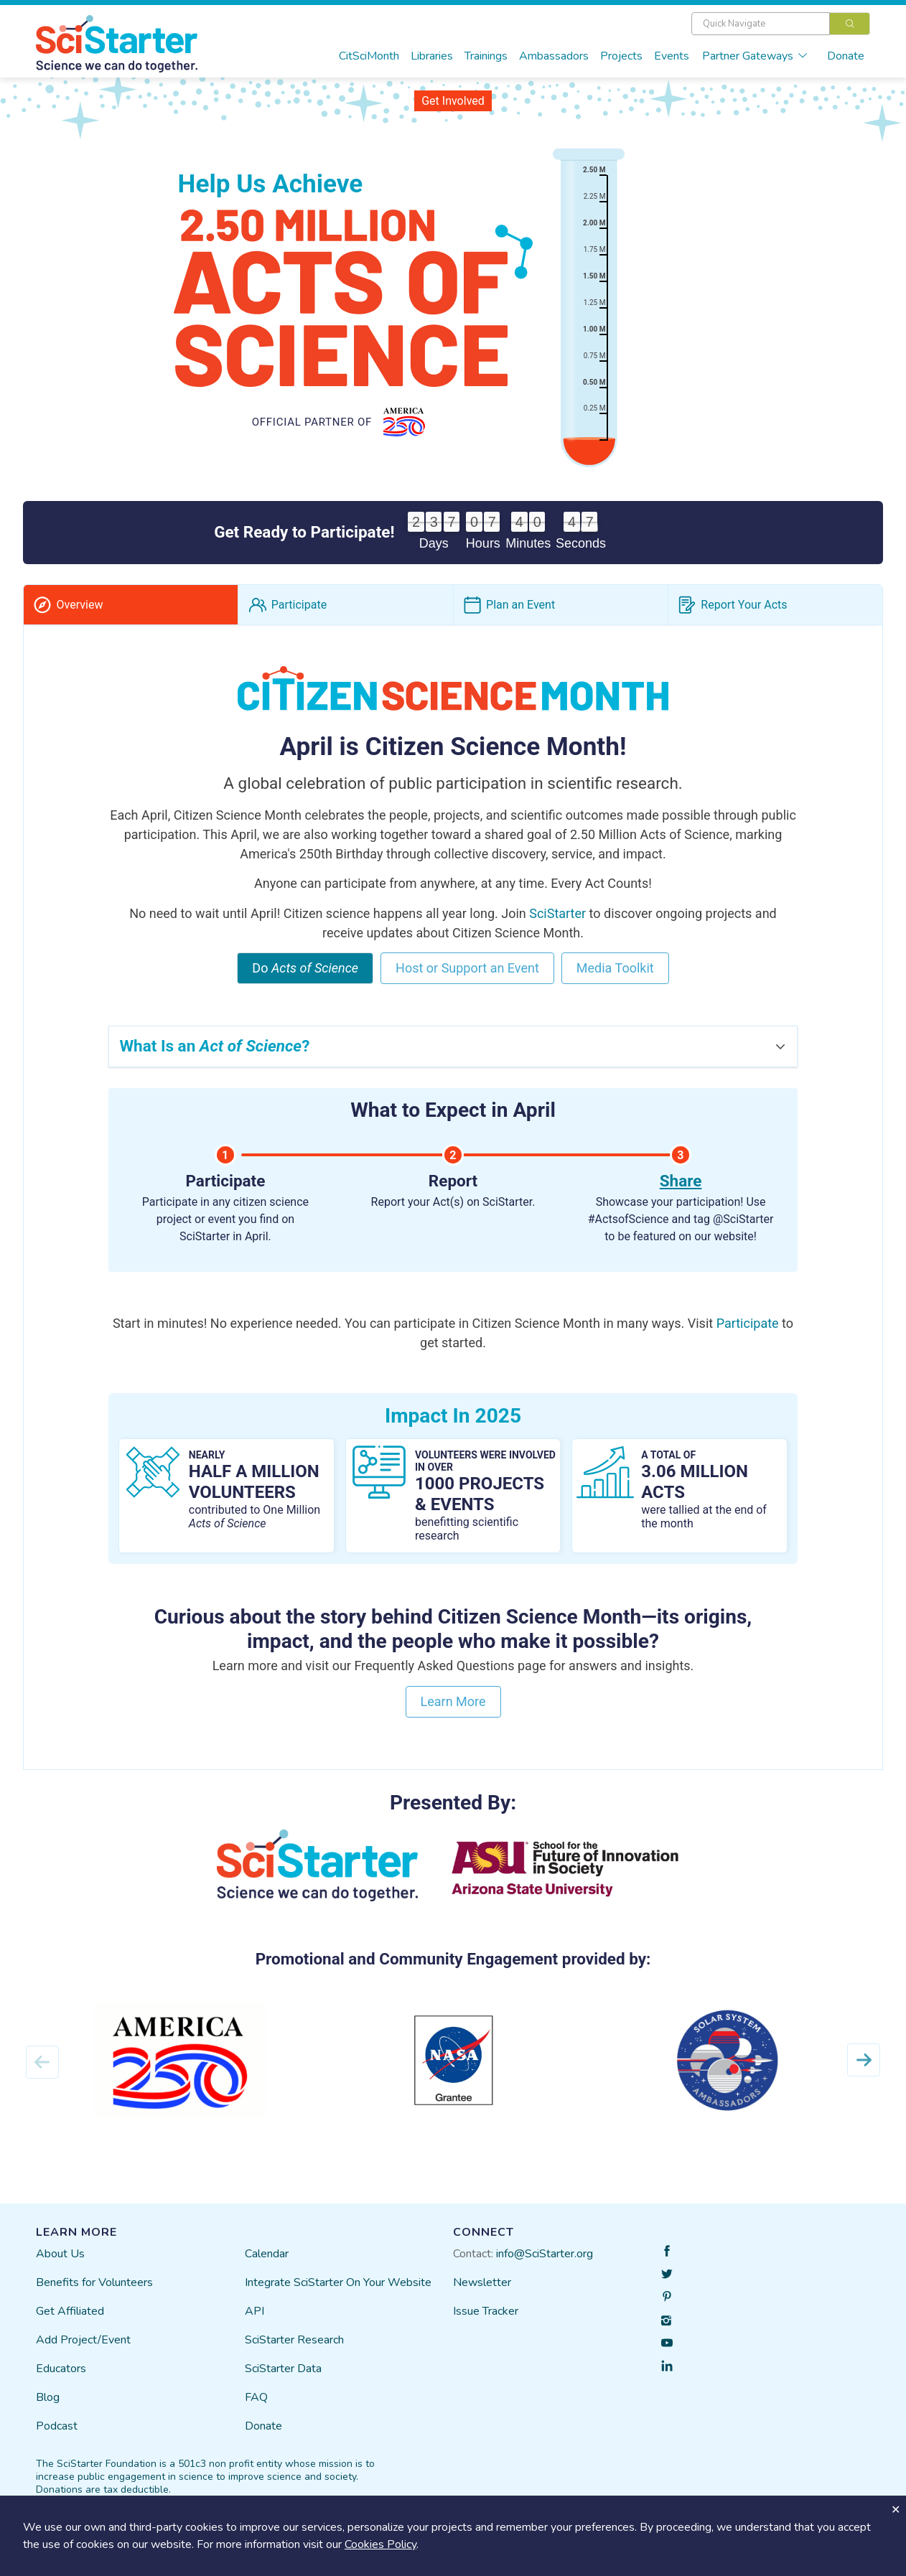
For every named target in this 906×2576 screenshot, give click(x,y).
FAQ (256, 2409)
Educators (61, 2380)
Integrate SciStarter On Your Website (338, 2294)
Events (671, 56)
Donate (845, 56)
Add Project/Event (83, 2351)
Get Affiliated (70, 2323)
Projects (621, 56)
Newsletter (482, 2294)
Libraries (432, 56)
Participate (747, 1335)
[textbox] (760, 23)
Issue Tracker (485, 2323)
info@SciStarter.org (544, 2265)
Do (305, 980)
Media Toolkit (615, 980)
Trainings (486, 56)
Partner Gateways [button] (755, 56)
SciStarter (557, 924)
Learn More (453, 1712)
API (254, 2323)
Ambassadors (554, 56)
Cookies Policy (380, 2544)
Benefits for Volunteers (94, 2294)
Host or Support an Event (467, 980)
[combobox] (780, 23)
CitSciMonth (369, 56)
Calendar (267, 2265)
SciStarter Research (294, 2351)
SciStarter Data (283, 2380)
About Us (60, 2265)
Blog (48, 2409)
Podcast (57, 2437)
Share (681, 1193)
